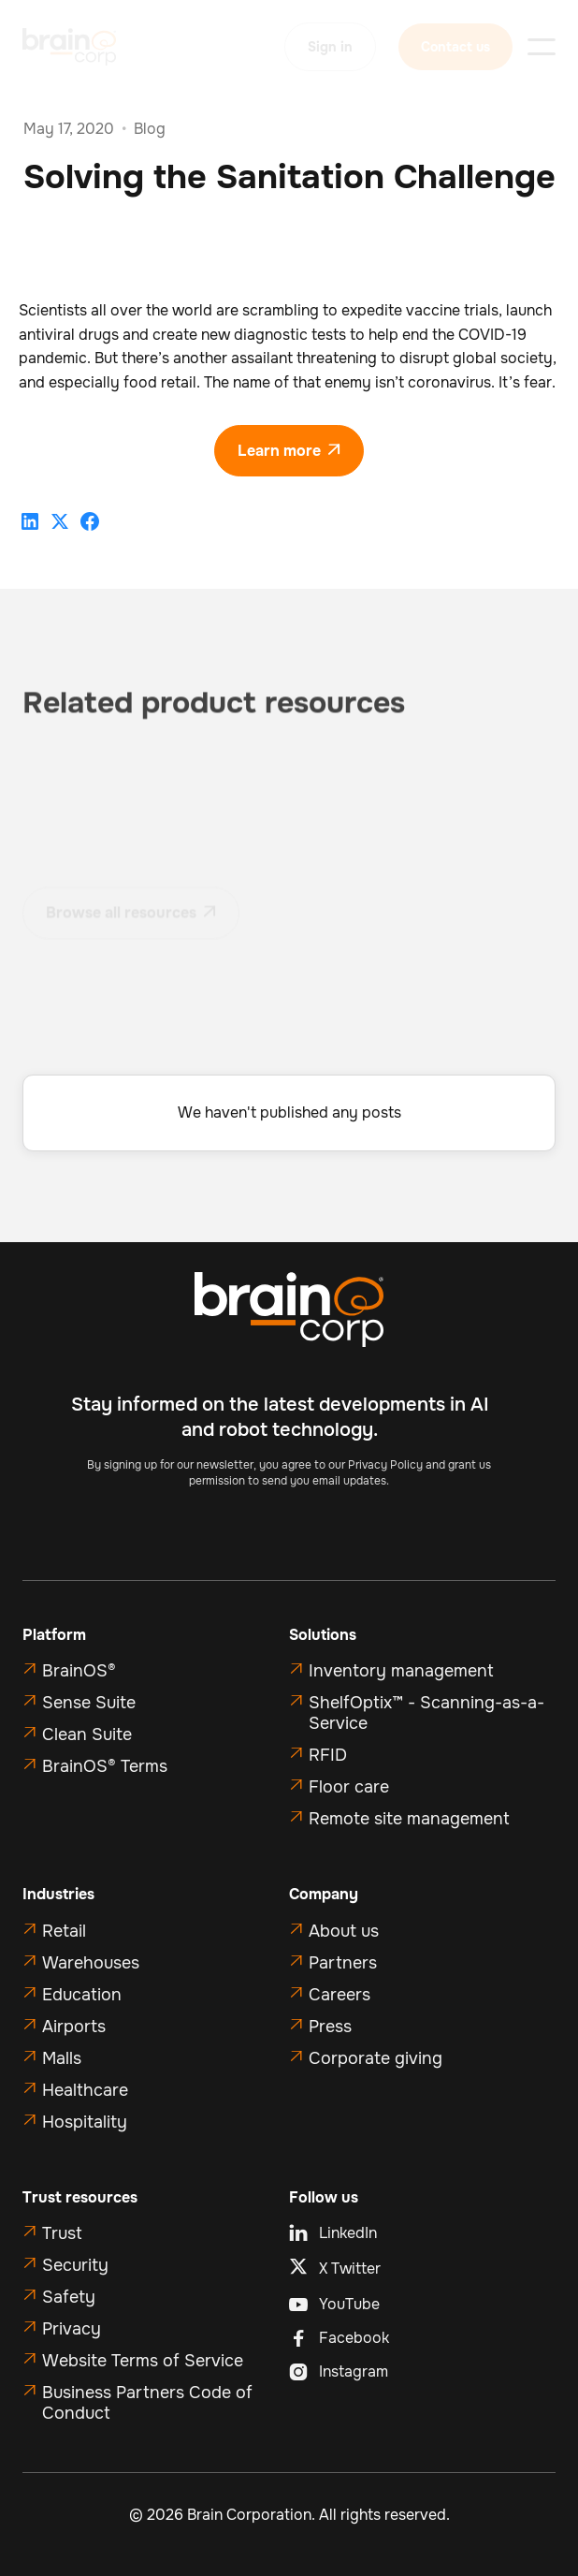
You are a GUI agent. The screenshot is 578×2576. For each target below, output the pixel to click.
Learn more (289, 451)
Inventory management (401, 1671)
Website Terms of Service (142, 2360)
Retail (64, 1931)
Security (75, 2265)
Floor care (349, 1787)
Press (330, 2026)
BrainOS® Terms (104, 1766)
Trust (62, 2233)
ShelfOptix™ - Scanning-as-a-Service (426, 1713)
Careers (339, 1994)
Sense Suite (89, 1702)
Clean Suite (87, 1734)
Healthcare (85, 2090)
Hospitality (84, 2122)
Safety (68, 2297)
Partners (343, 1963)
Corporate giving (375, 2058)
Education (82, 1994)
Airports (74, 2026)
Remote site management (409, 1818)
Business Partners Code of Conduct (147, 2402)
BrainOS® (79, 1671)
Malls (61, 2058)
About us (344, 1931)
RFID (328, 1755)
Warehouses (90, 1963)
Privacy (71, 2329)
